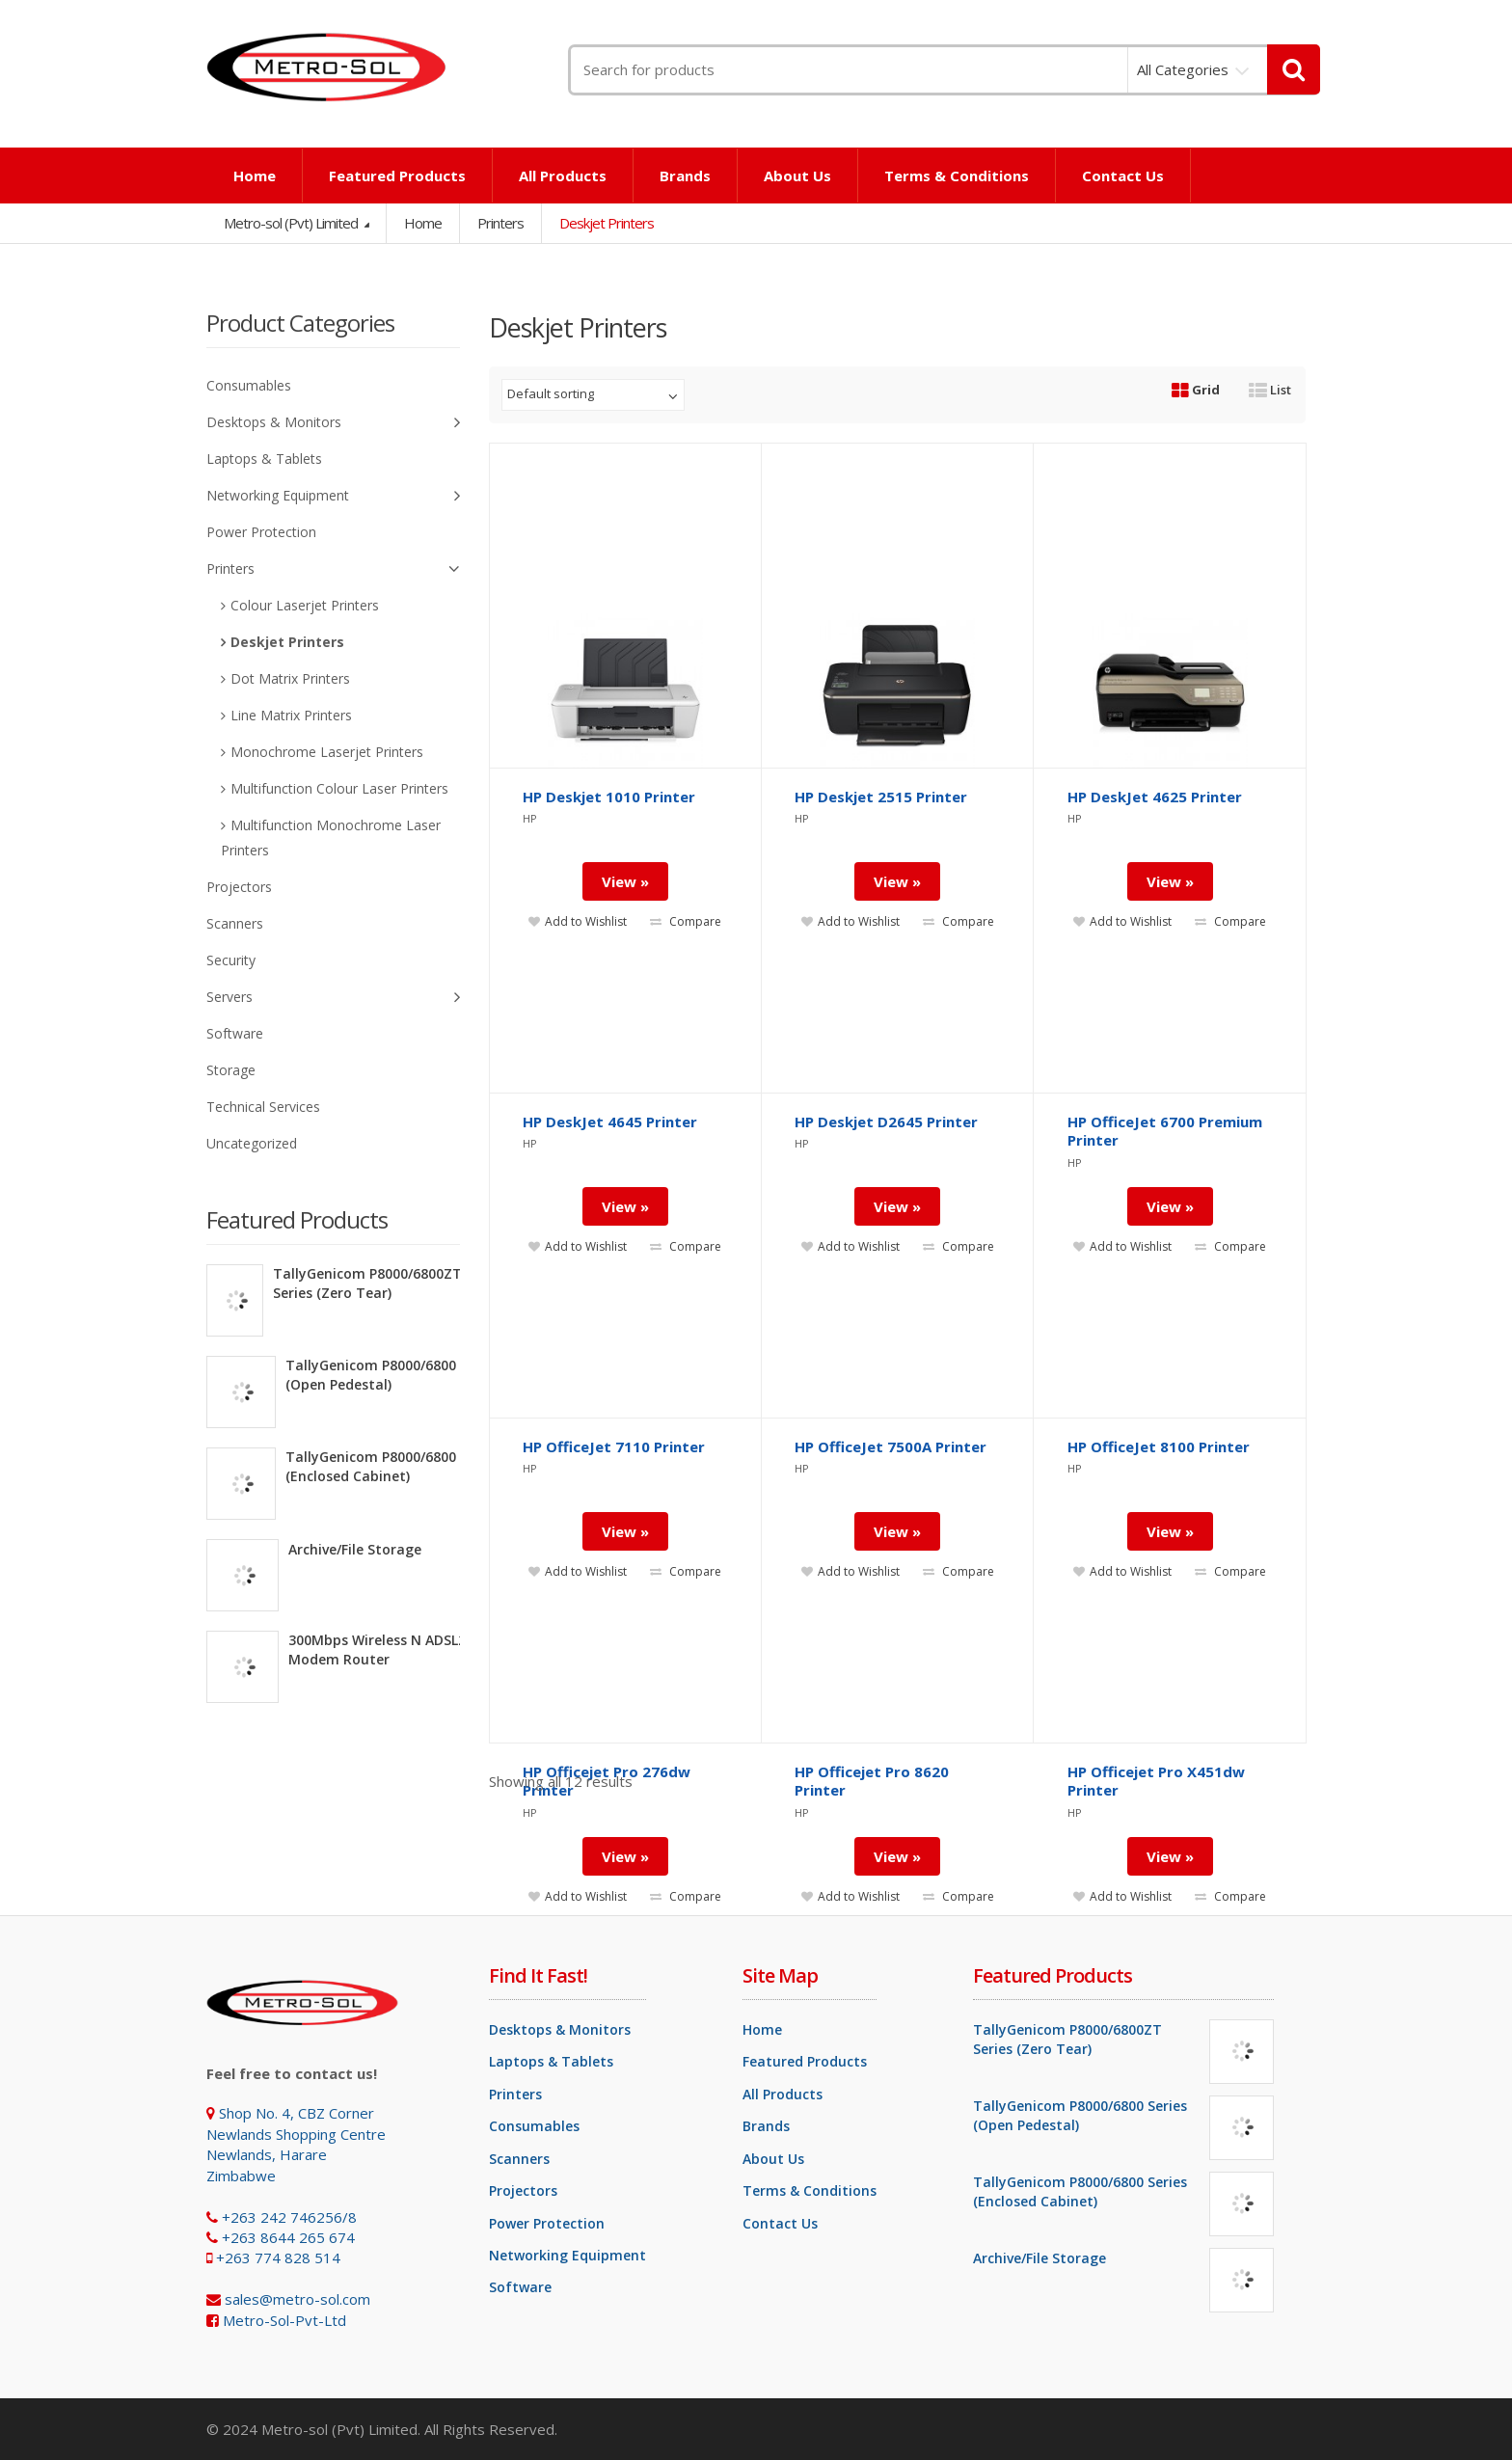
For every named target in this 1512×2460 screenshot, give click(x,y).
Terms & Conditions (956, 175)
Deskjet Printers (287, 642)
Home (254, 175)
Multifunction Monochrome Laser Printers (331, 837)
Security (231, 960)
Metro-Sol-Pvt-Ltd (284, 2320)
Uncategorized (251, 1143)
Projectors (239, 887)
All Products (563, 175)
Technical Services (263, 1106)
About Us (797, 175)
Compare (685, 1896)
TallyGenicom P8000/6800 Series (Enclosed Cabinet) (392, 1466)
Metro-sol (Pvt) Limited (292, 222)
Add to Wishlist (577, 1896)
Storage (231, 1070)
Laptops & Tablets (264, 458)
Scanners (234, 923)
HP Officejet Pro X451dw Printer (1156, 1781)
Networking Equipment (333, 496)
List (1270, 389)
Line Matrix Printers (291, 715)
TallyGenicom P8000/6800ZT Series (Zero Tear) (367, 1283)
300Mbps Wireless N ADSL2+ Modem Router (381, 1649)
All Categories (1182, 69)
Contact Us (1123, 175)
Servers (333, 998)
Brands (685, 175)
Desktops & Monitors (333, 423)
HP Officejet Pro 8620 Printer (872, 1781)
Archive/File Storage (354, 1549)
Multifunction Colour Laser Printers (339, 788)
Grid (1196, 389)
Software (234, 1033)
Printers (500, 222)
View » (625, 1856)
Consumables (248, 385)
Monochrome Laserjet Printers (326, 752)
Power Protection (261, 532)
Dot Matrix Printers (290, 678)
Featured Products (397, 175)
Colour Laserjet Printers (304, 605)
